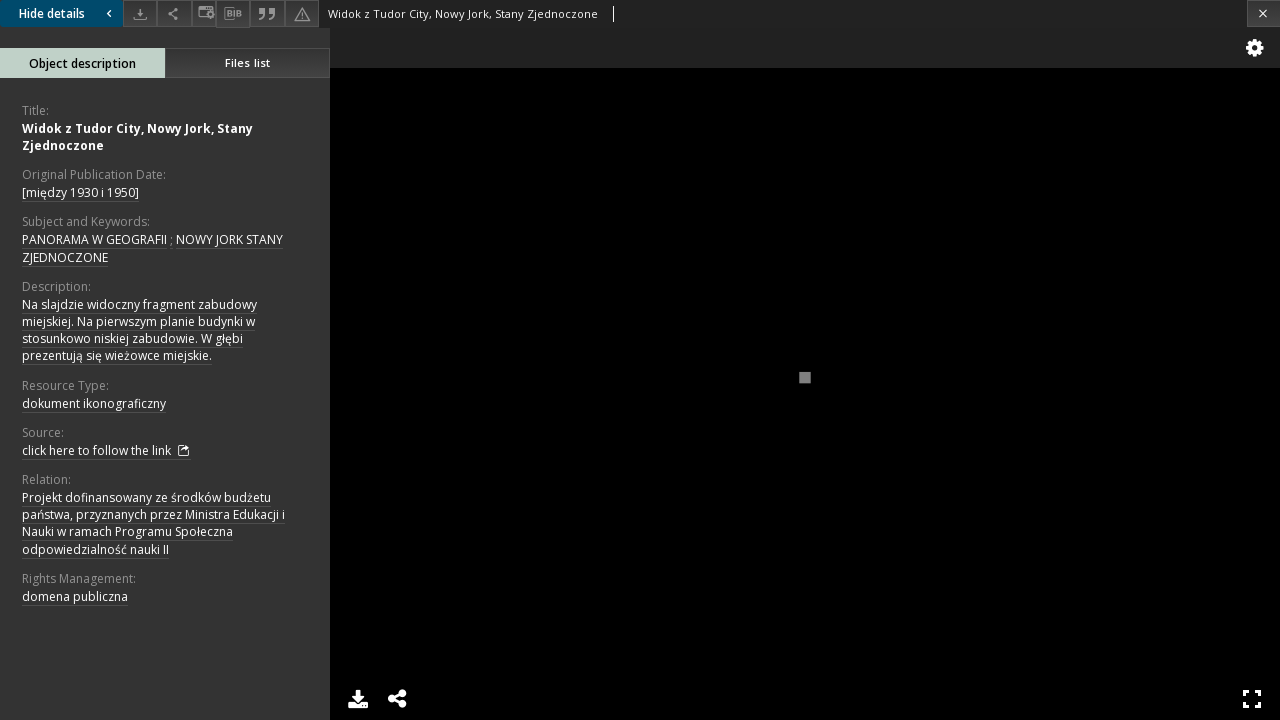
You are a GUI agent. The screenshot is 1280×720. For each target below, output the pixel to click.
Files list (247, 62)
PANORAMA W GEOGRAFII (94, 239)
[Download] (140, 13)
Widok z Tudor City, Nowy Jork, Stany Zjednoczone (137, 137)
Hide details (68, 13)
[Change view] (204, 13)
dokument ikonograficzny (94, 403)
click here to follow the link (106, 451)
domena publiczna (75, 596)
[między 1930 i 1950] (80, 192)
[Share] (174, 13)
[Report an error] (302, 13)
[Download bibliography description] (233, 14)
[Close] (1263, 13)
